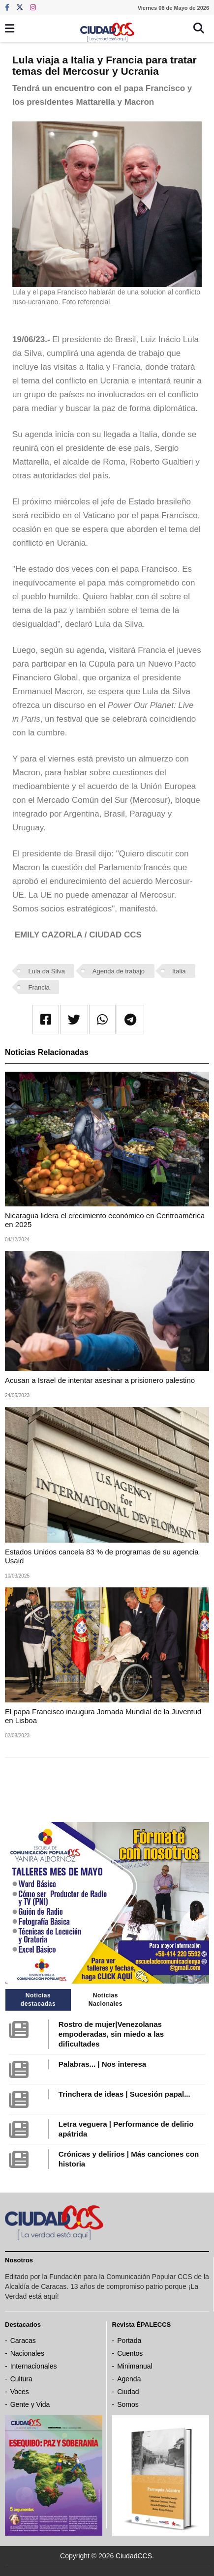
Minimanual (135, 2366)
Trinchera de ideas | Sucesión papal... (124, 2094)
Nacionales (27, 2353)
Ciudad (128, 2392)
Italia (178, 971)
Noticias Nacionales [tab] (105, 1999)
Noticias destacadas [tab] (38, 1999)
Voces (19, 2392)
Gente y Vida (30, 2404)
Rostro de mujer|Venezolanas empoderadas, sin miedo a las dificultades (111, 2034)
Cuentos (130, 2353)
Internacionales (33, 2366)
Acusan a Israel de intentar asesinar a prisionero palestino (100, 1380)
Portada (129, 2340)
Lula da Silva (47, 971)
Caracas (23, 2340)
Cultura (21, 2379)
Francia (39, 987)
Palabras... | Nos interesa (102, 2064)
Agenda (129, 2379)
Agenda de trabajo (118, 971)
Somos (128, 2404)
